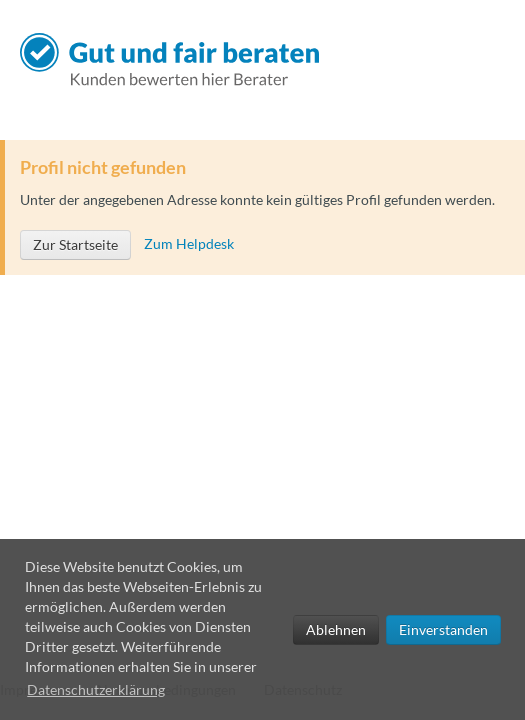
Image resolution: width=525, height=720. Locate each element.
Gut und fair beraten (175, 60)
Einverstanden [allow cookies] (443, 629)
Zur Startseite (75, 244)
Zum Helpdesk (189, 243)
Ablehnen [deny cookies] (336, 629)
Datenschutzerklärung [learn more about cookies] (96, 689)
